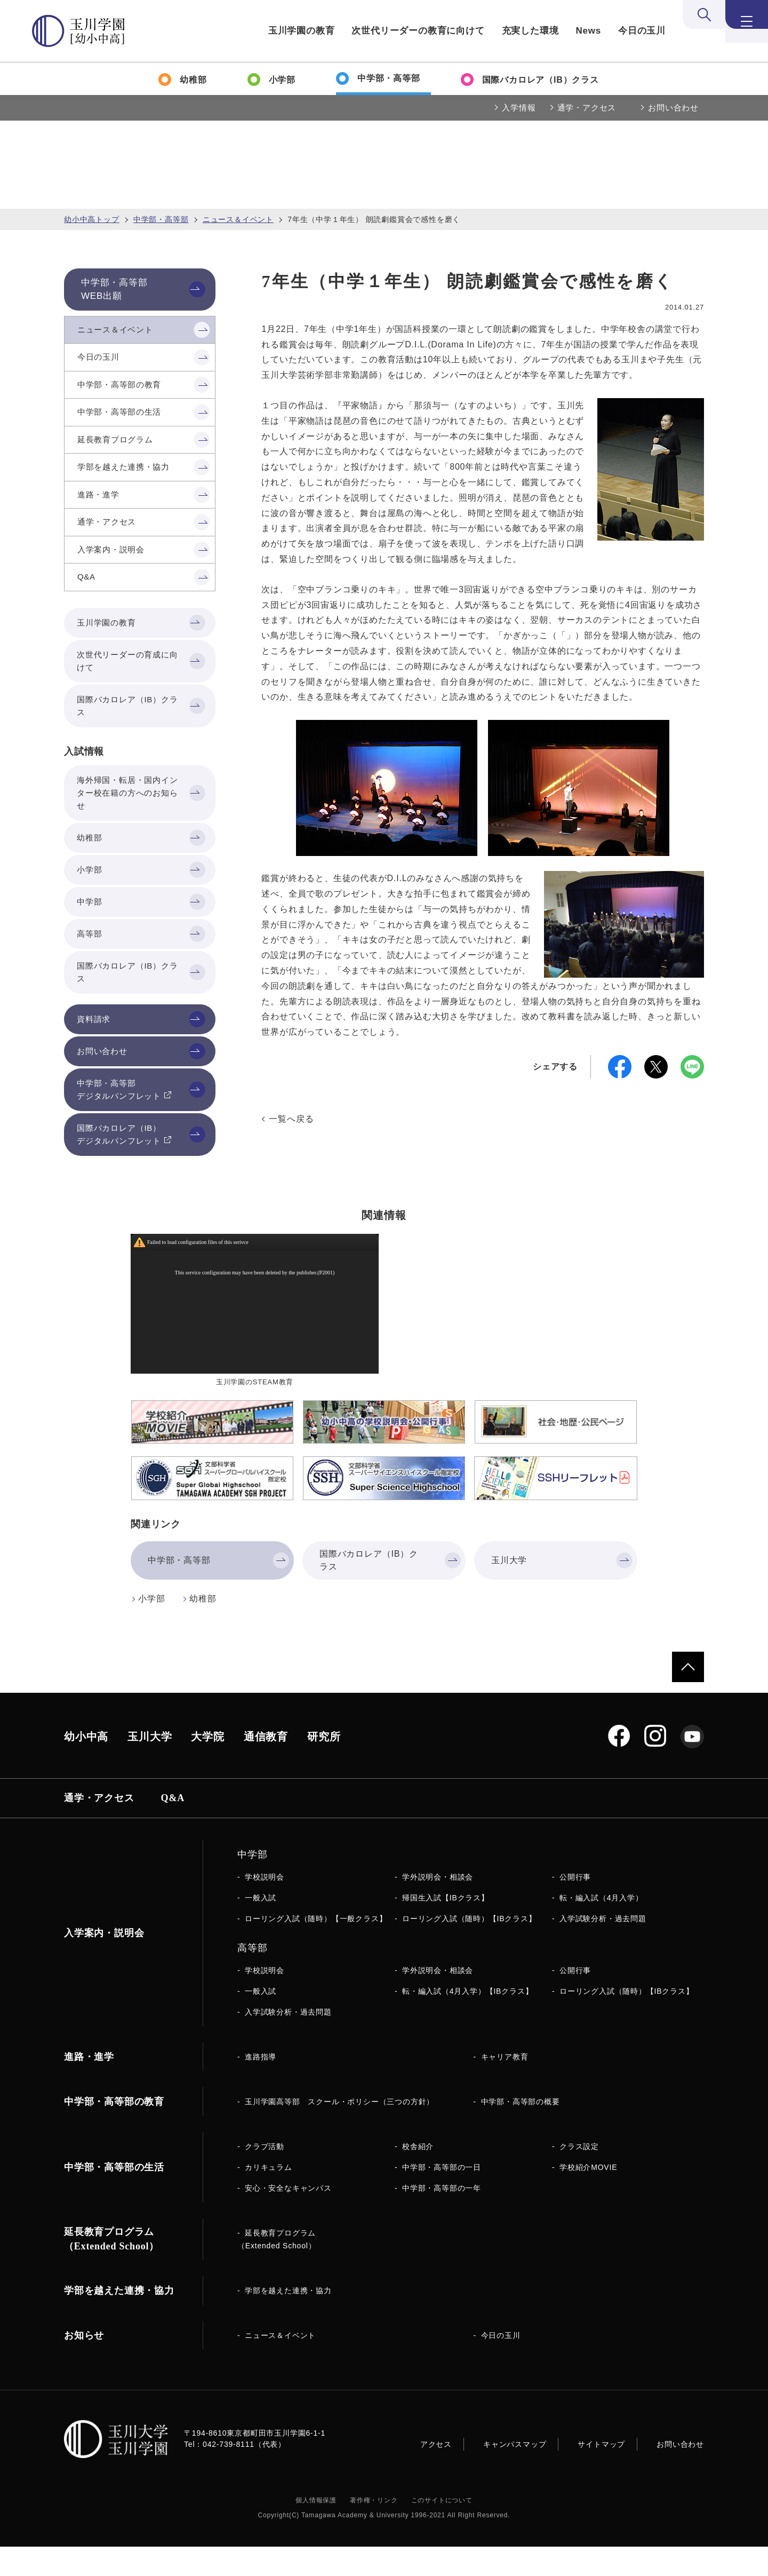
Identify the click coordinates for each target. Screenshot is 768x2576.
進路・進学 (89, 2086)
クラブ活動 (264, 2175)
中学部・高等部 (161, 219)
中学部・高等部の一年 (441, 2217)
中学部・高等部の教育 (114, 2131)
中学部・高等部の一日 (441, 2196)
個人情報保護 (316, 2529)
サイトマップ (601, 2473)
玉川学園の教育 (301, 31)
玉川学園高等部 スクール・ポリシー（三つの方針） (339, 2131)
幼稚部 (202, 1627)
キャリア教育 (505, 2086)
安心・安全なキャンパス (288, 2217)
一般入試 (260, 1927)
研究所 (323, 1766)
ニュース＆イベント (238, 219)
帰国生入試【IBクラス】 (445, 1927)
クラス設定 (579, 2175)
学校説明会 (264, 1906)
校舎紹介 (418, 2175)
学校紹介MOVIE (588, 2196)
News (588, 31)
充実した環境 (530, 31)
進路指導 (260, 2086)
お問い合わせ (673, 107)
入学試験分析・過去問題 (602, 1948)
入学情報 (518, 107)
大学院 (207, 1766)
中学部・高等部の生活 (114, 2196)
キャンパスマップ (514, 2473)
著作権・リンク (374, 2529)
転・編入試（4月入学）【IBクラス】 (467, 2020)
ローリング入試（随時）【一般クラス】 (316, 1948)
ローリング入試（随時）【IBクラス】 (469, 1948)
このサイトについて (442, 2529)
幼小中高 (86, 1766)
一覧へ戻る (291, 1118)
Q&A (173, 1827)
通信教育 (266, 1766)
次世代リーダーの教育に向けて (417, 31)
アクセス (436, 2473)
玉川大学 (149, 1766)
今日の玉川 (642, 31)
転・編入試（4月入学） (601, 1927)
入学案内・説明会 (104, 1962)
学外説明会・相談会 (437, 1906)
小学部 (151, 1627)
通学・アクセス (587, 107)
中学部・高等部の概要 (520, 2131)
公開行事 (575, 1906)
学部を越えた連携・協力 (288, 2320)
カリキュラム (268, 2196)
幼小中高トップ (91, 219)
